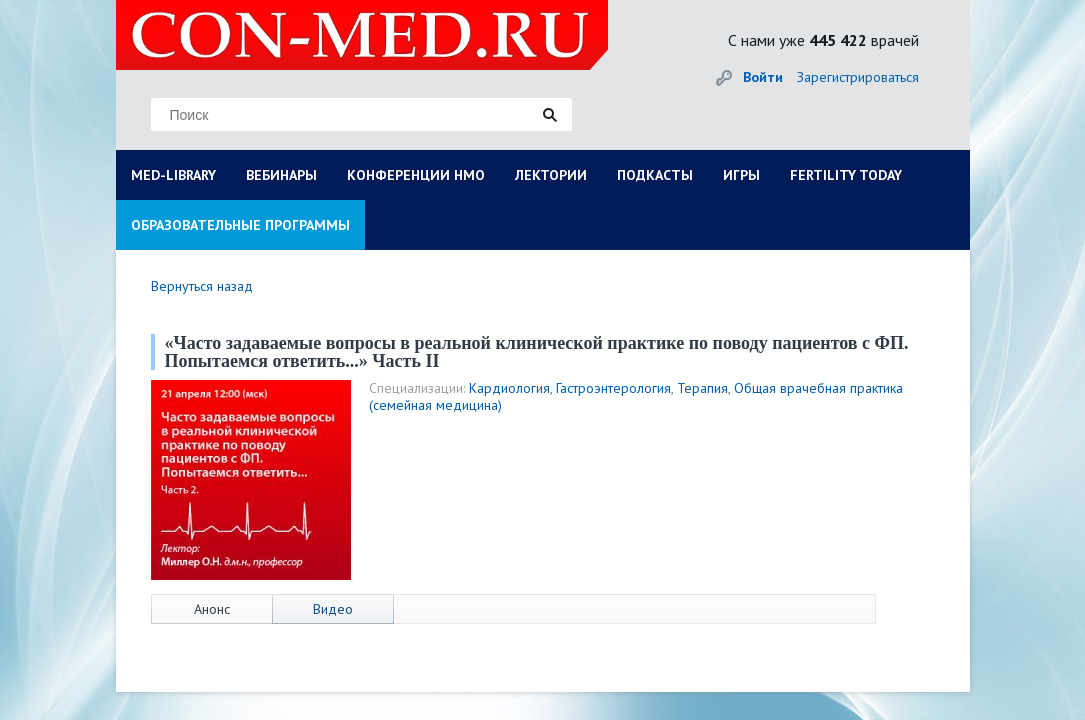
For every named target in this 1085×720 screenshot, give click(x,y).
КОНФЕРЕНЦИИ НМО (416, 175)
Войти (763, 77)
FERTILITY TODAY (846, 175)
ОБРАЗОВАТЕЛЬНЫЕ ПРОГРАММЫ (240, 225)
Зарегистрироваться (858, 77)
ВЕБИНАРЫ (281, 175)
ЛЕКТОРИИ (551, 175)
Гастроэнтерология (613, 388)
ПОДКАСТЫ (655, 175)
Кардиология (509, 388)
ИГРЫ (741, 175)
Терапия (702, 388)
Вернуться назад (202, 286)
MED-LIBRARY (173, 175)
